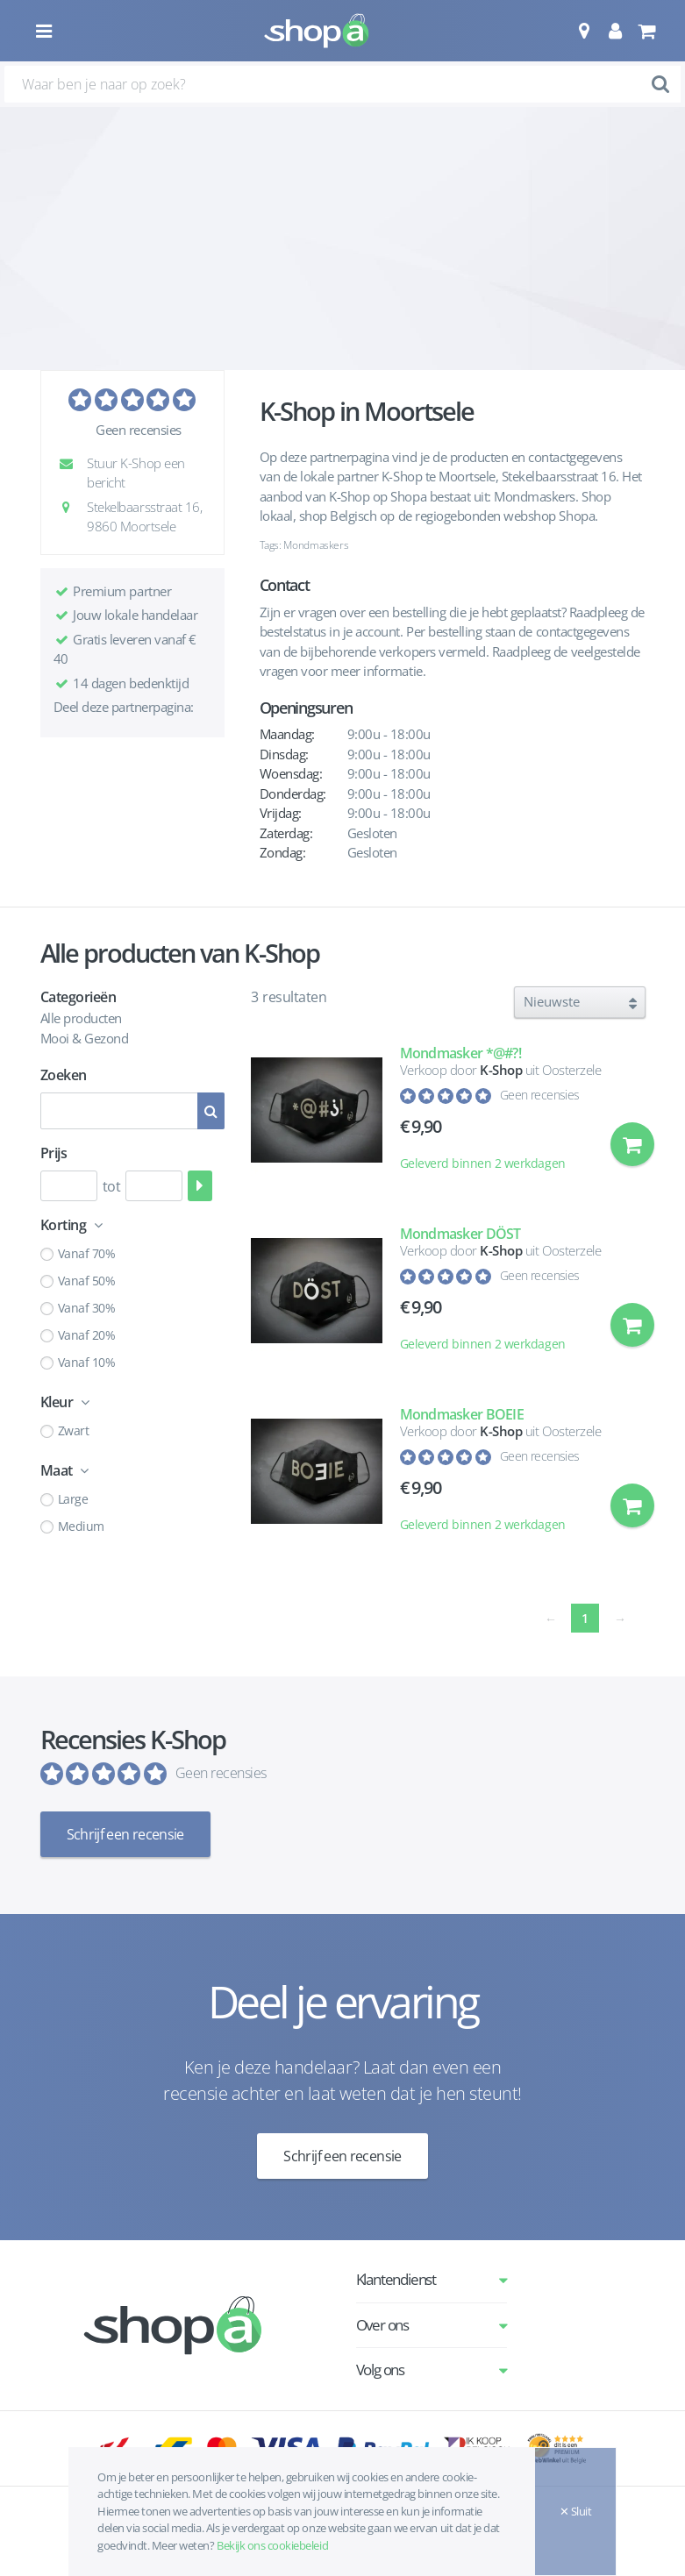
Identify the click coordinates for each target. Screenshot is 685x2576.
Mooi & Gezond (84, 1038)
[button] (584, 30)
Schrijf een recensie (125, 1834)
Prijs (54, 1153)
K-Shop (501, 1069)
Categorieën (78, 997)
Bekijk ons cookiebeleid (272, 2545)
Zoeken (63, 1075)
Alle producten (81, 1018)
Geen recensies (138, 429)
